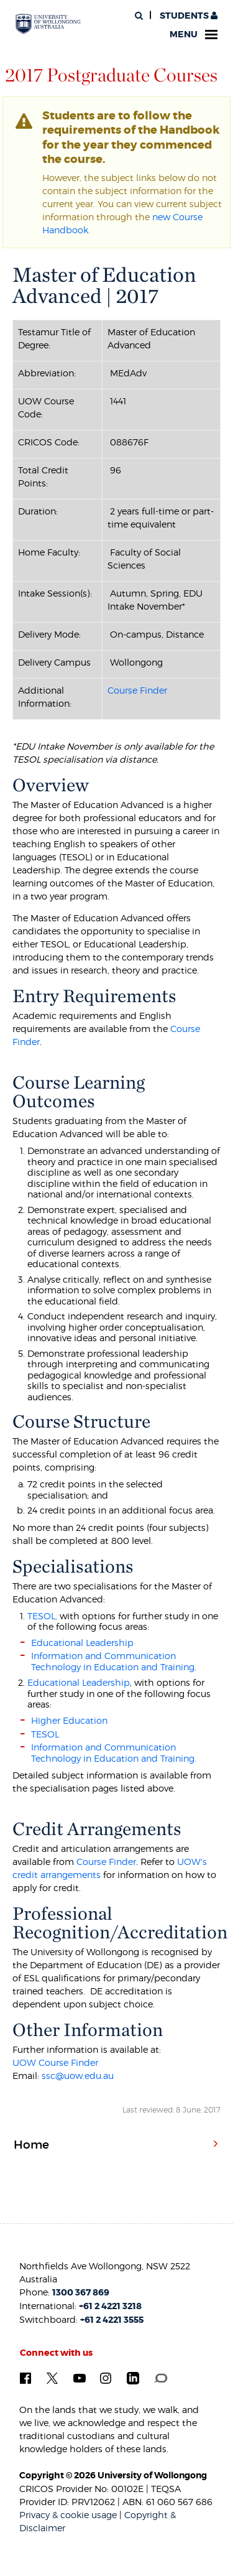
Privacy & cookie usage (68, 2514)
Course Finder (137, 690)
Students (187, 16)
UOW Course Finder (55, 2062)
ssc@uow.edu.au (78, 2075)
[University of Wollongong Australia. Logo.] (48, 24)
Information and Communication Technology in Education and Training (112, 1661)
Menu (193, 34)
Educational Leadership (82, 1642)
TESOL (45, 1734)
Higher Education (69, 1720)
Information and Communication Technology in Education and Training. (113, 1753)
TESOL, (42, 1616)
